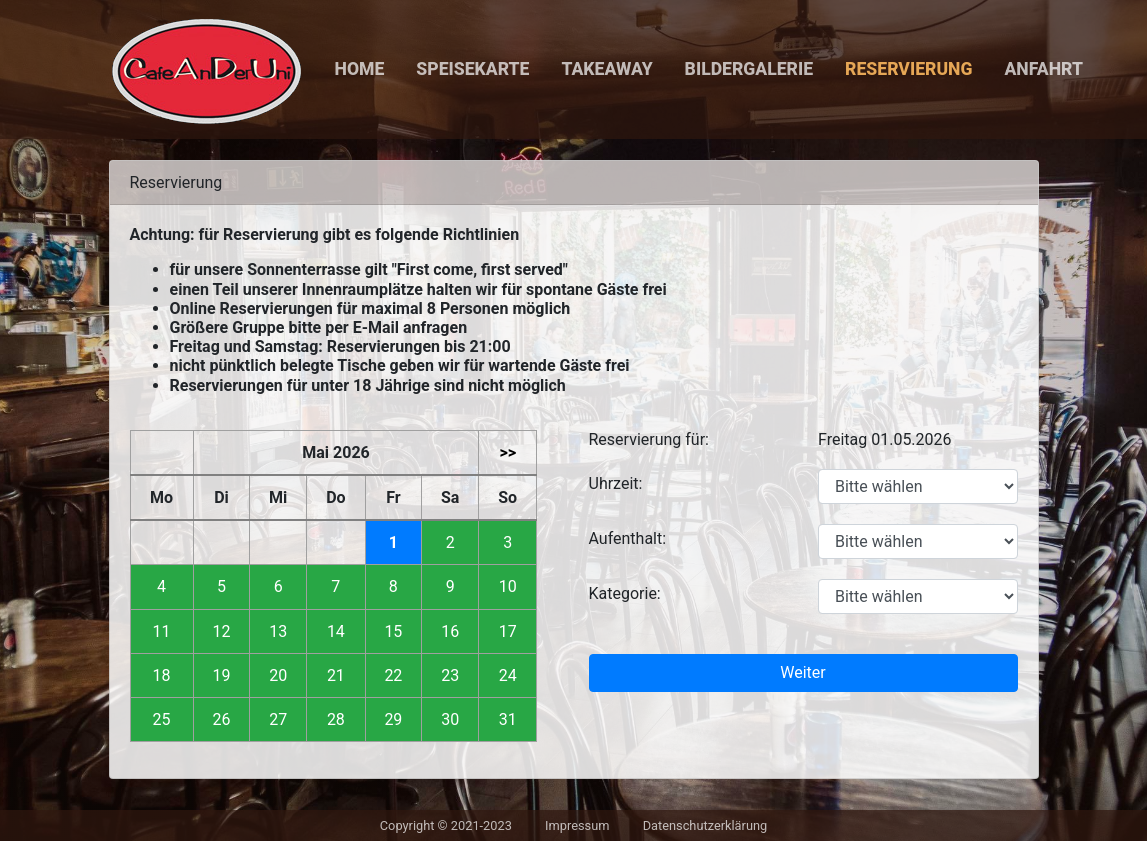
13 (278, 631)
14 (336, 631)
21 (336, 675)
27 (278, 719)
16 (450, 631)
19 (221, 675)
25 (162, 719)
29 (393, 719)
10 (508, 586)
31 (508, 719)
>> (507, 452)
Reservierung (908, 69)
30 (450, 719)
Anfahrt (1043, 69)
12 (221, 631)
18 (162, 675)
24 (508, 675)
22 (393, 675)
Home (360, 69)
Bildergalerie (749, 69)
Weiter (802, 672)
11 (162, 631)
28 (336, 719)
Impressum (577, 825)
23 (450, 675)
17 (508, 631)
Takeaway (606, 69)
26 (221, 719)
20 (278, 675)
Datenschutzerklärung (705, 825)
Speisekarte (472, 69)
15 (393, 631)
